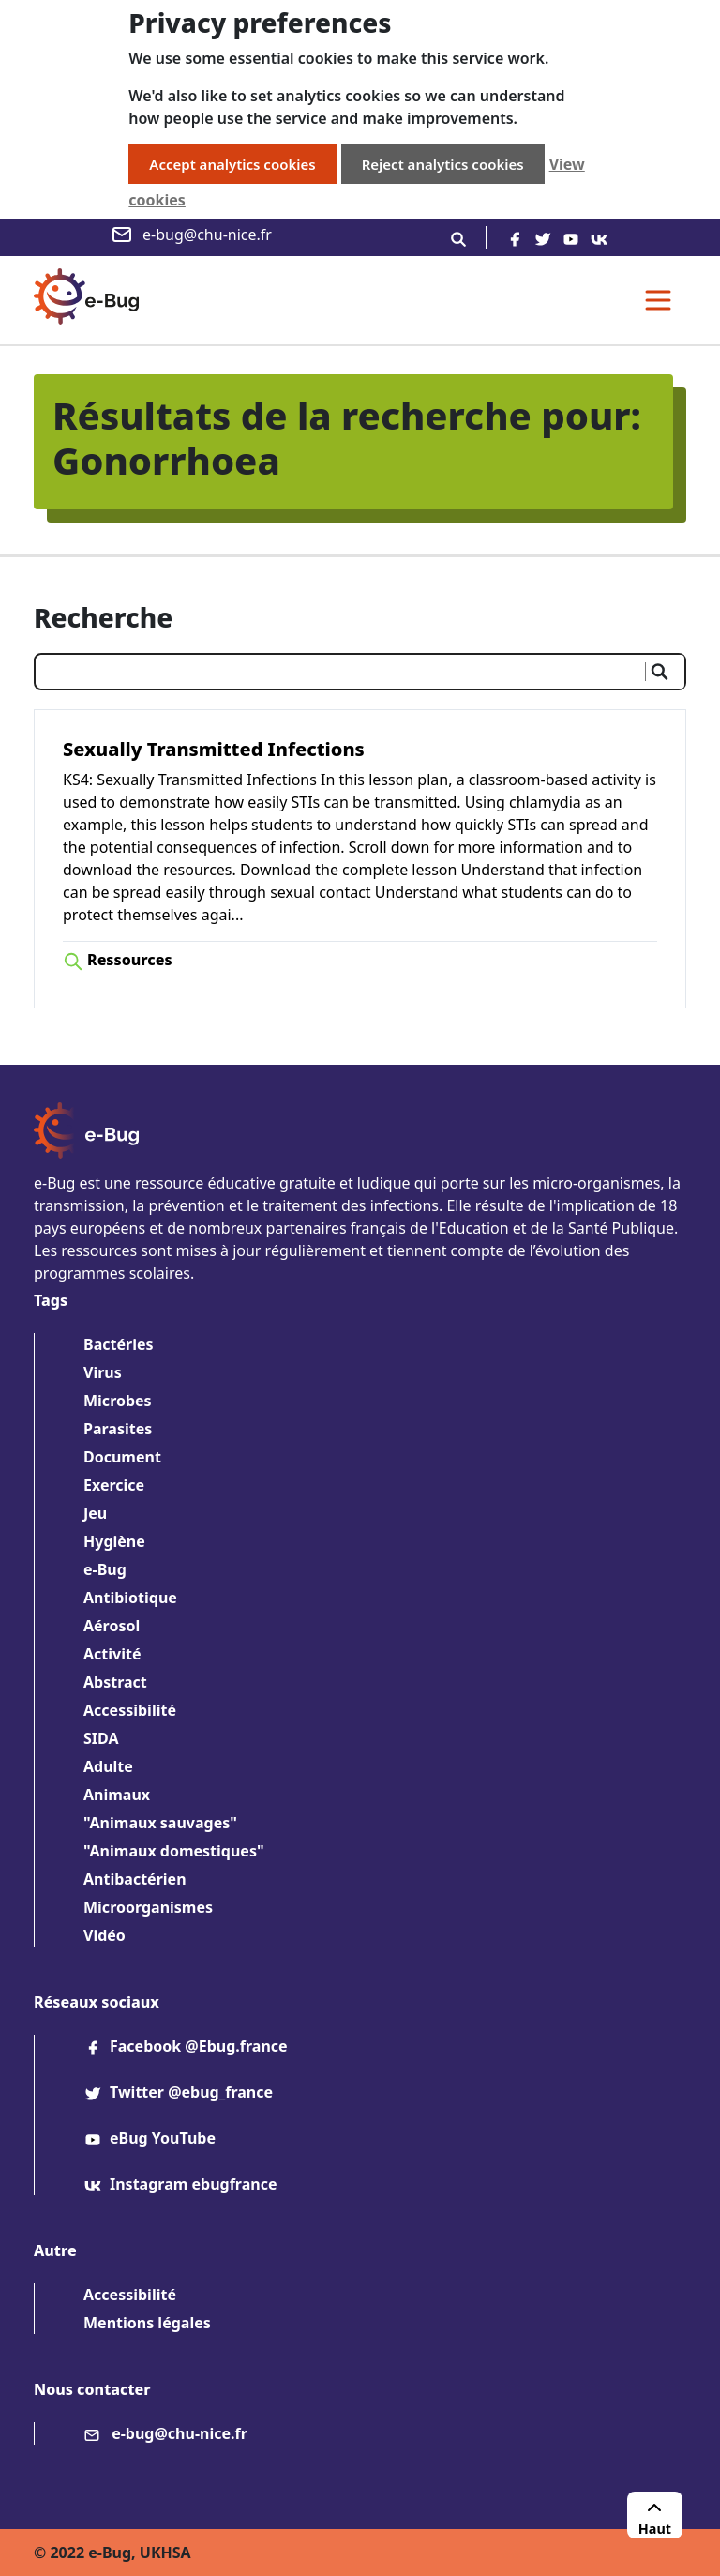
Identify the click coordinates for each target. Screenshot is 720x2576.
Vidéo (104, 1935)
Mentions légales (147, 2322)
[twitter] (542, 237)
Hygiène (114, 1541)
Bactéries (118, 1344)
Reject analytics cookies (443, 164)
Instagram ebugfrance (180, 2184)
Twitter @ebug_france (178, 2092)
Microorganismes (148, 1907)
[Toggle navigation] (658, 300)
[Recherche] (458, 237)
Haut (654, 2517)
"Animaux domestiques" (173, 1851)
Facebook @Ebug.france (185, 2046)
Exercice (113, 1485)
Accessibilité (129, 1710)
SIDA (101, 1738)
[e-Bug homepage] (86, 300)
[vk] (599, 237)
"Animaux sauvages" (160, 1822)
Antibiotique (130, 1597)
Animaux (116, 1794)
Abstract (115, 1682)
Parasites (117, 1428)
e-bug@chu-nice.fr (191, 234)
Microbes (117, 1400)
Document (122, 1457)
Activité (112, 1654)
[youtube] (571, 237)
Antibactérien (135, 1879)
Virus (102, 1372)
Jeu (95, 1513)
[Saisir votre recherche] (338, 672)
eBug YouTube (149, 2138)
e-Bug (105, 1569)
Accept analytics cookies (232, 164)
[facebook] (514, 237)
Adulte (108, 1766)
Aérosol (111, 1625)
